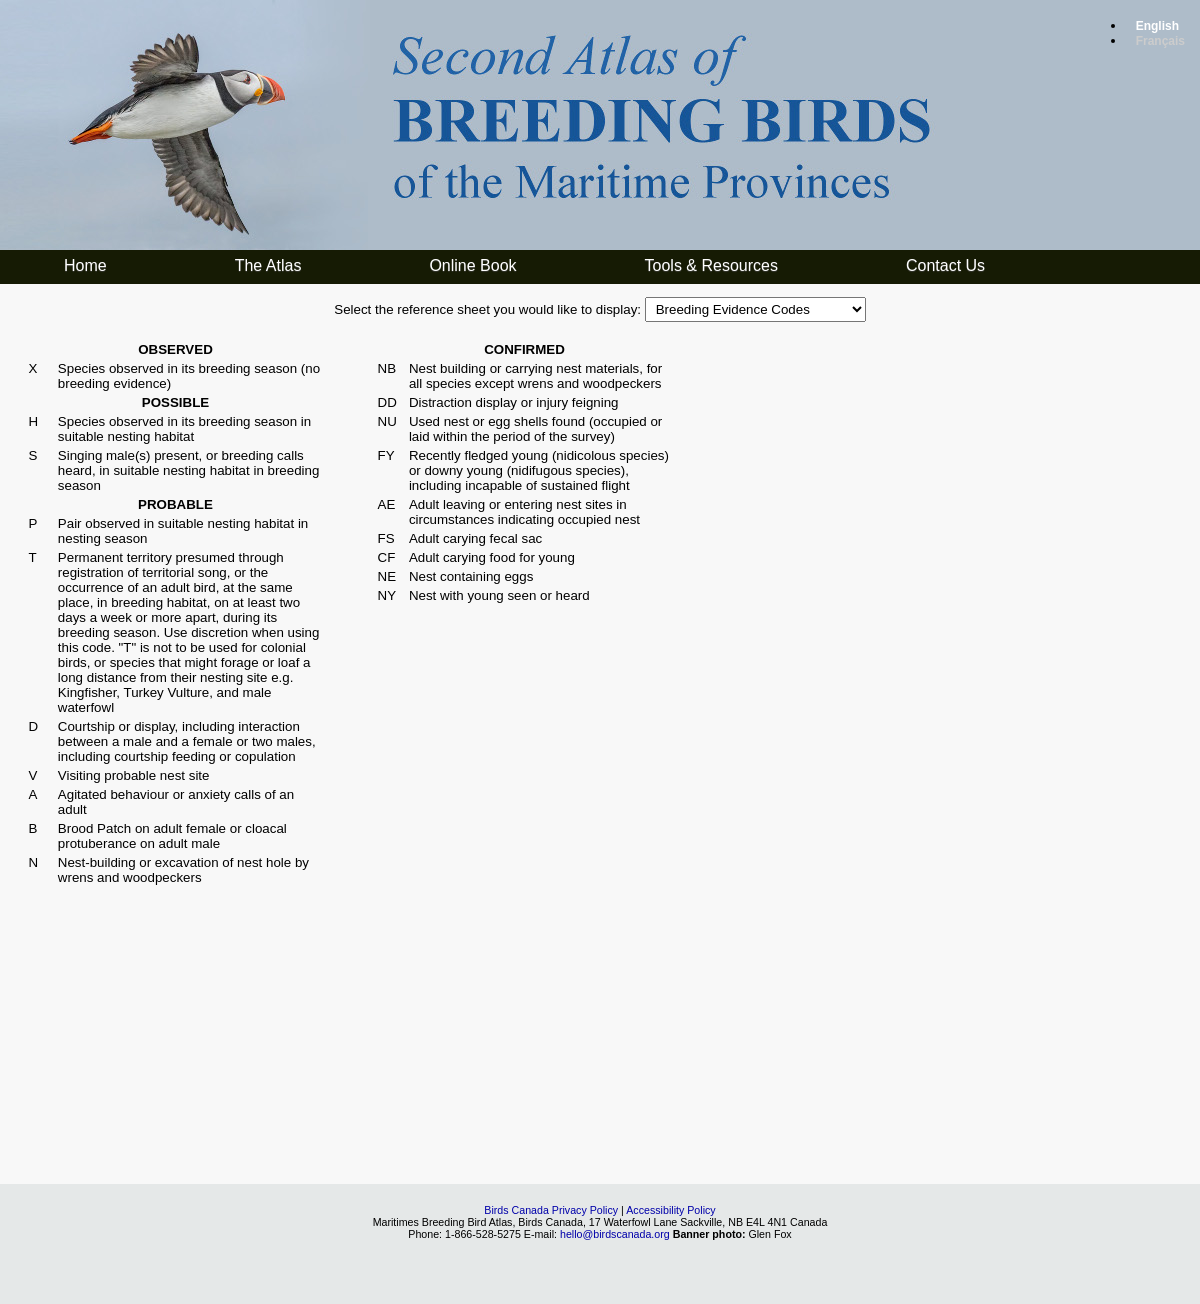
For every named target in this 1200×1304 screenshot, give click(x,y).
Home (85, 265)
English (1157, 26)
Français (1160, 41)
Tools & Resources (711, 265)
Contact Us (945, 265)
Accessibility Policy (670, 1210)
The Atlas (268, 265)
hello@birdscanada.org (615, 1234)
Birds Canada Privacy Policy (551, 1210)
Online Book (472, 265)
